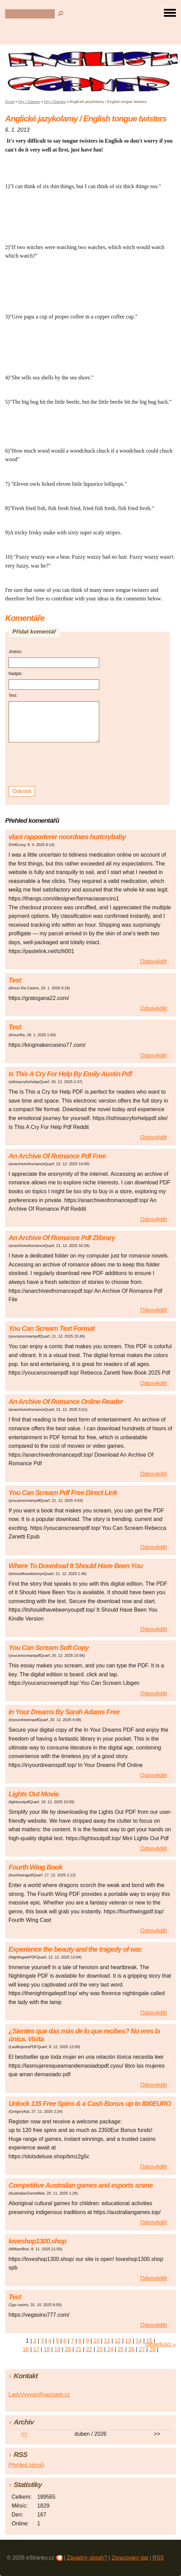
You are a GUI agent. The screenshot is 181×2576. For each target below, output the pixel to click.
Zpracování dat (130, 2558)
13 (128, 2341)
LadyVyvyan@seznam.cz (39, 2394)
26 (131, 2349)
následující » (160, 2344)
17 (36, 2349)
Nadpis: (16, 673)
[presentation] (55, 764)
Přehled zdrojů (26, 2465)
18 (47, 2349)
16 (26, 2349)
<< (24, 2434)
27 (142, 2349)
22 (89, 2349)
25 (121, 2349)
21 (78, 2349)
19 (57, 2349)
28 (152, 2349)
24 (110, 2349)
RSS (158, 2558)
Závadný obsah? (87, 2558)
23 (99, 2349)
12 (118, 2341)
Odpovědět (153, 961)
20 (68, 2349)
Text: (13, 695)
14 (138, 2341)
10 (96, 2341)
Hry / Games (29, 102)
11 (107, 2341)
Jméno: (15, 651)
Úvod (9, 102)
